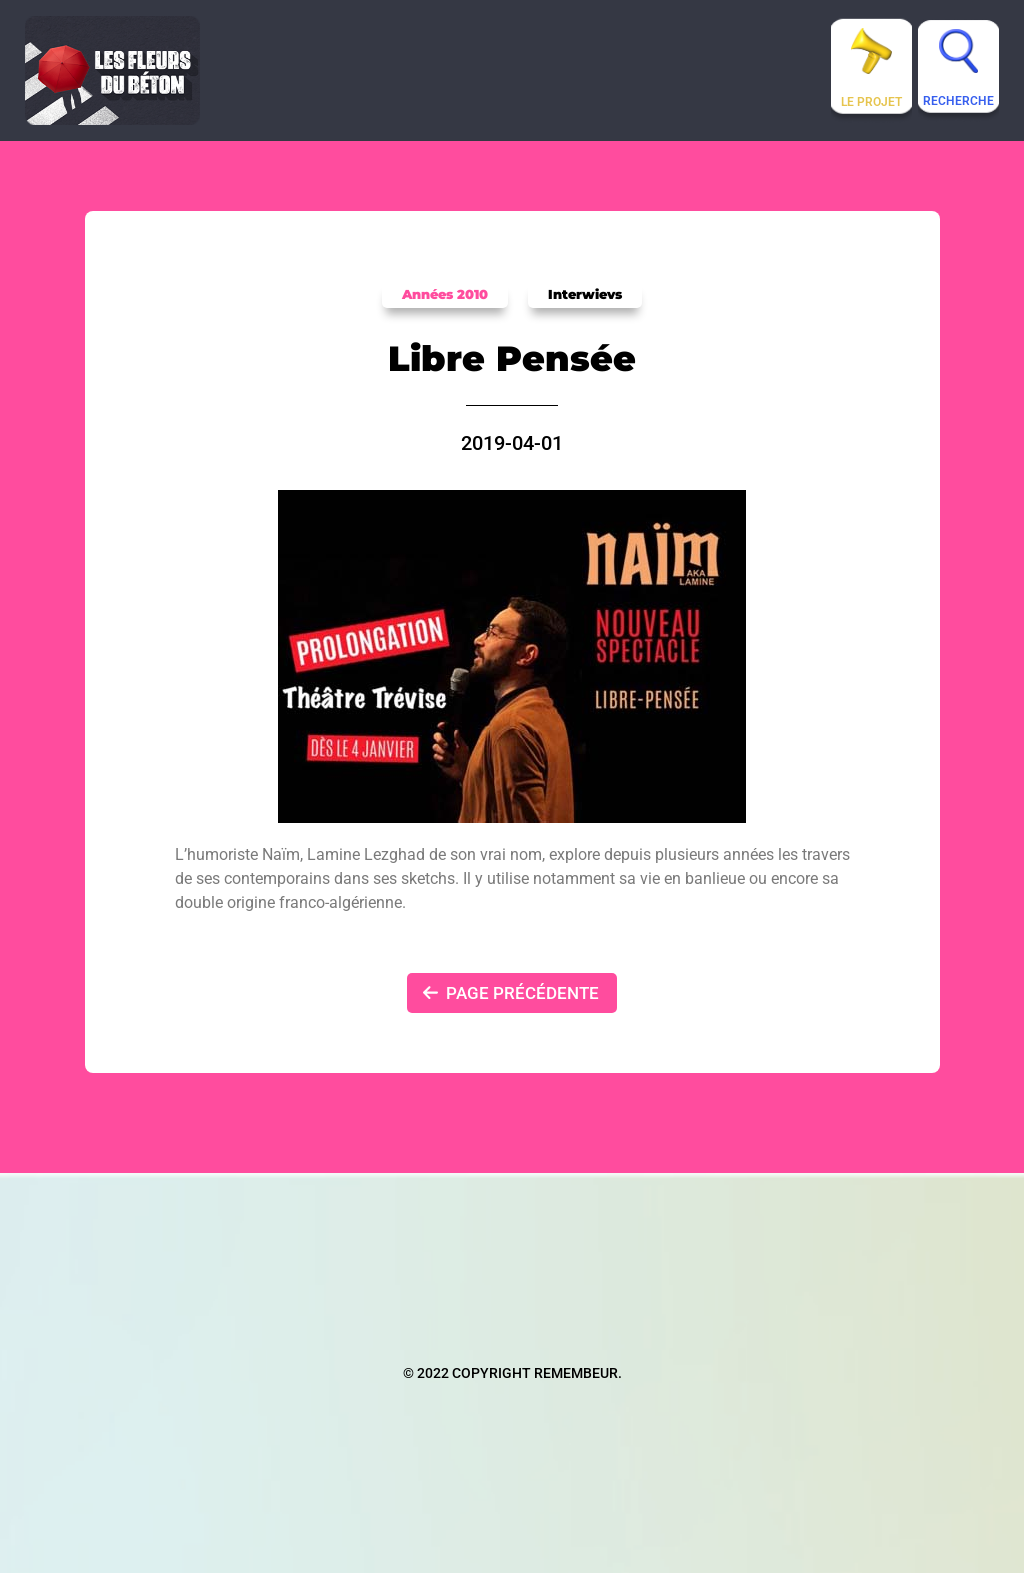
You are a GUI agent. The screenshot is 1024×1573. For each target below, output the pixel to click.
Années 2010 (445, 294)
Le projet (871, 102)
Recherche (958, 101)
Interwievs (585, 294)
